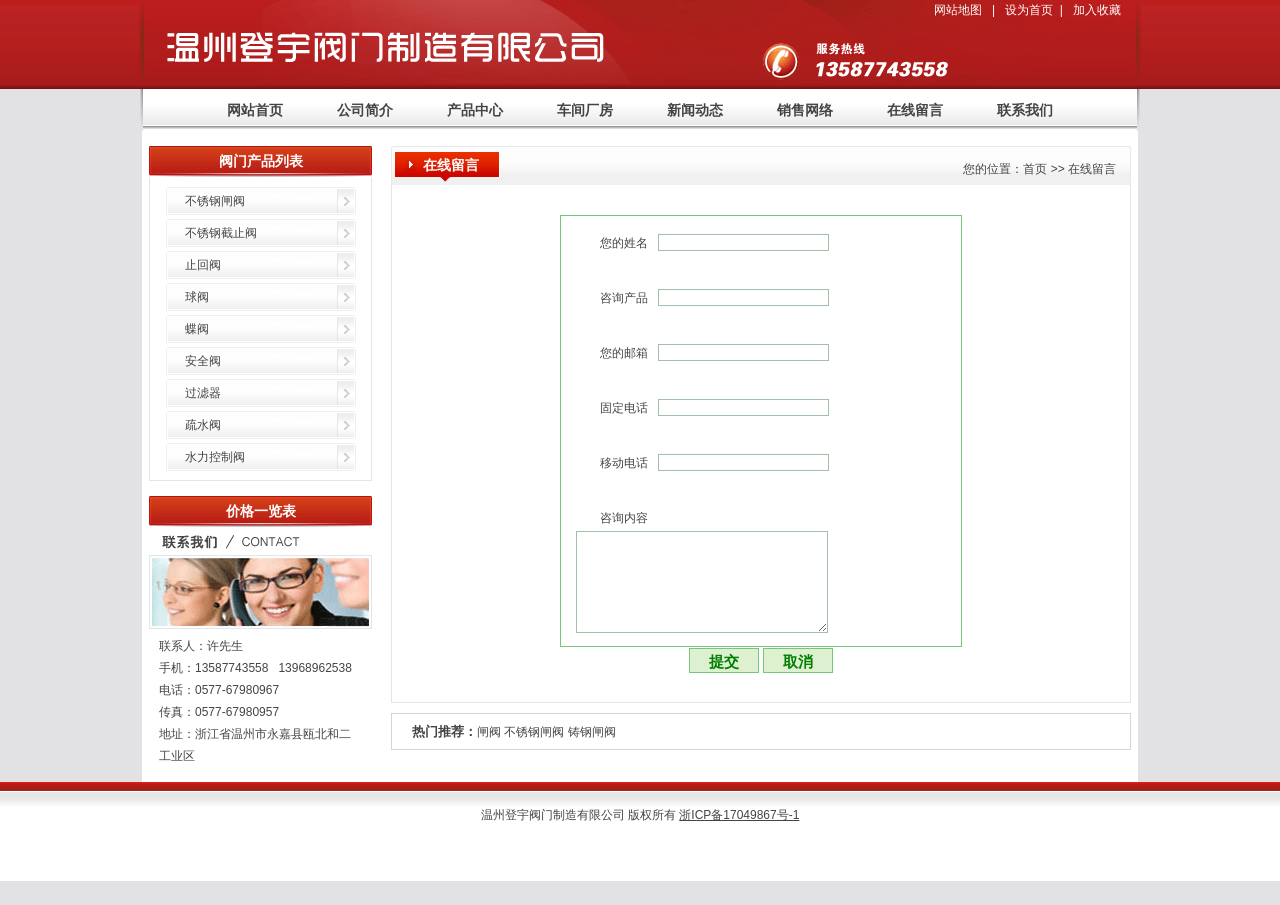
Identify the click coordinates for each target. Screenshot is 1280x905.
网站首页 (255, 110)
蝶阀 (197, 329)
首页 (1035, 169)
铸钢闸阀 (592, 732)
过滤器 (203, 393)
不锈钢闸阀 (534, 732)
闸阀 (489, 732)
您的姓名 (624, 243)
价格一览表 (261, 511)
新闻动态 (695, 110)
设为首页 (1029, 10)
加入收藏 (1097, 10)
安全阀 (203, 361)
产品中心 (475, 110)
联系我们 (1025, 110)
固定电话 (624, 408)
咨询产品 (624, 298)
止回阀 (203, 265)
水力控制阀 (215, 457)
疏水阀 (203, 425)
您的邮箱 (624, 353)
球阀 (197, 297)
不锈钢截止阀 (221, 233)
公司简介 (365, 110)
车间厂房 (585, 110)
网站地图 (958, 10)
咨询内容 (624, 518)
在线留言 (915, 110)
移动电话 (624, 463)
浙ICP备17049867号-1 (739, 815)
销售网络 (805, 110)
